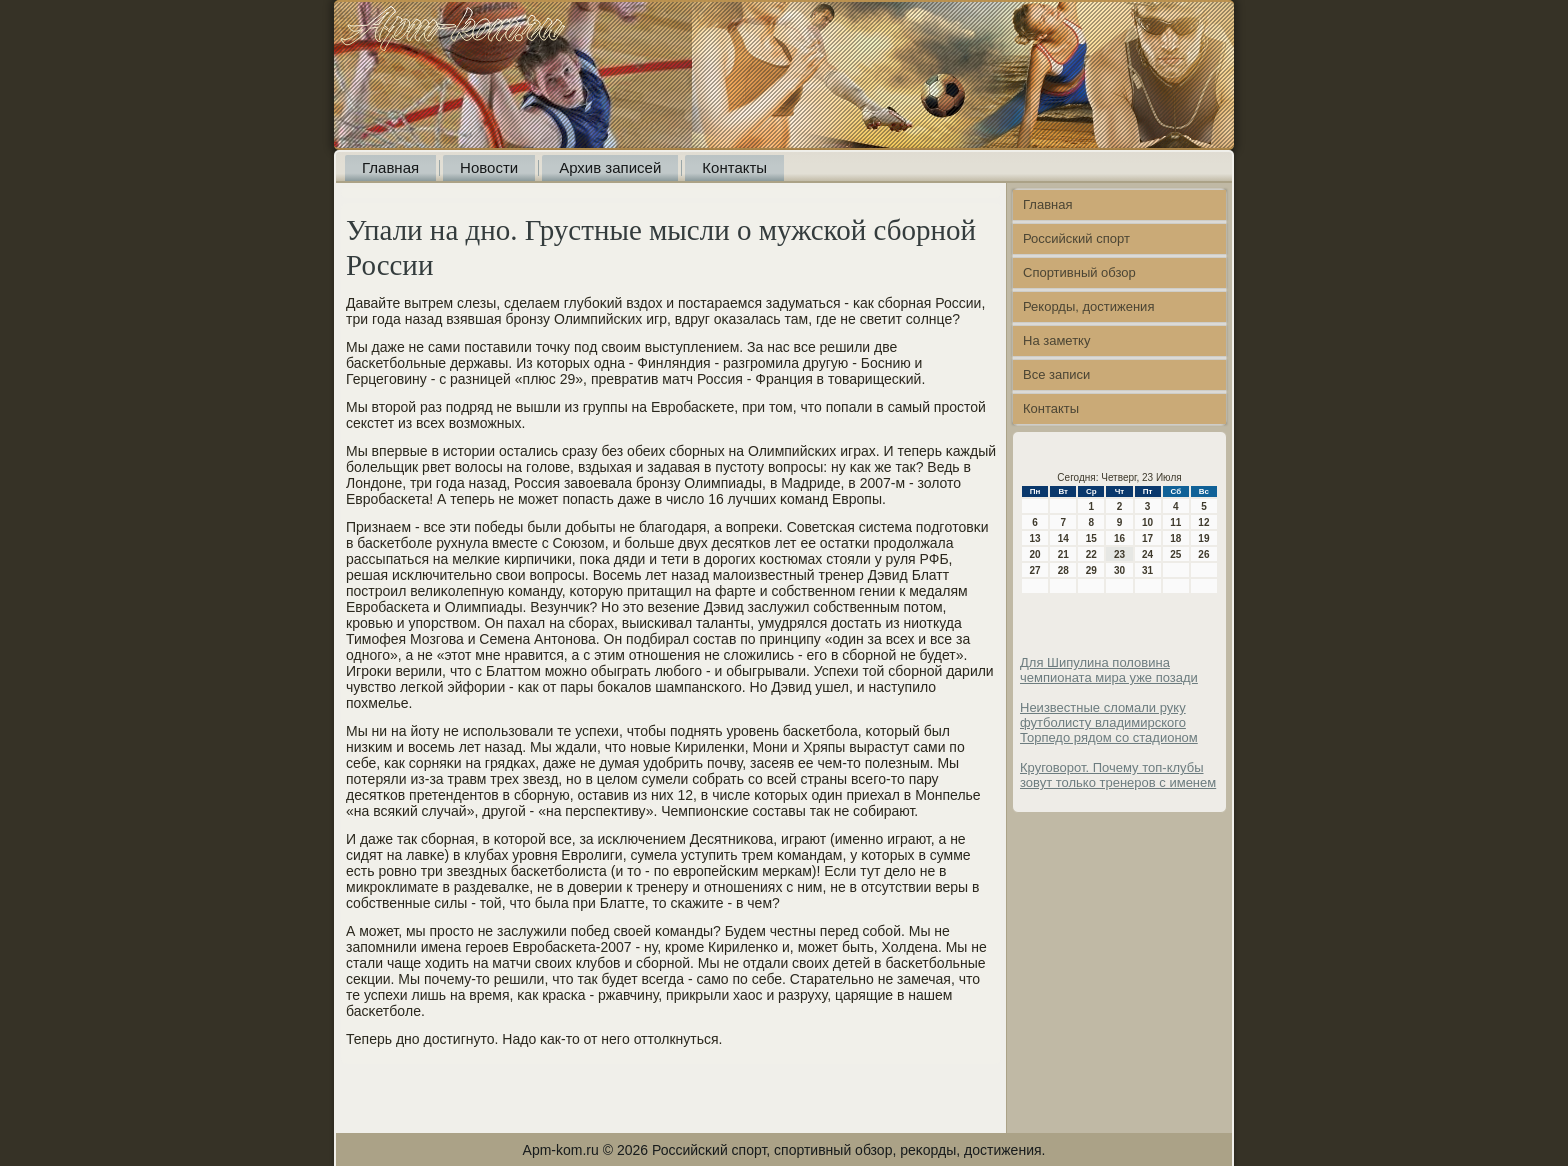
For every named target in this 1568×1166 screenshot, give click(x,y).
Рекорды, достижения (1088, 306)
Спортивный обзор (1079, 272)
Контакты (734, 167)
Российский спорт (1076, 238)
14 (1063, 538)
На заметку (1056, 340)
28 (1063, 570)
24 (1147, 554)
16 (1119, 538)
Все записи (1056, 374)
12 (1203, 522)
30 (1119, 570)
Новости (489, 167)
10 (1147, 522)
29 (1091, 570)
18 (1175, 538)
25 (1175, 554)
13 (1035, 538)
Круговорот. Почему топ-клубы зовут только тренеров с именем (1118, 775)
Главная (390, 167)
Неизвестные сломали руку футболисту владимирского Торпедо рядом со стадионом (1109, 722)
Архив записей (610, 167)
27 (1035, 570)
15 (1091, 538)
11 (1175, 522)
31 (1147, 570)
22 (1091, 554)
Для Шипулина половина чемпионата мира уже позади (1109, 670)
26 (1203, 554)
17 (1147, 538)
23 (1119, 554)
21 (1063, 554)
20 (1035, 554)
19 (1203, 538)
